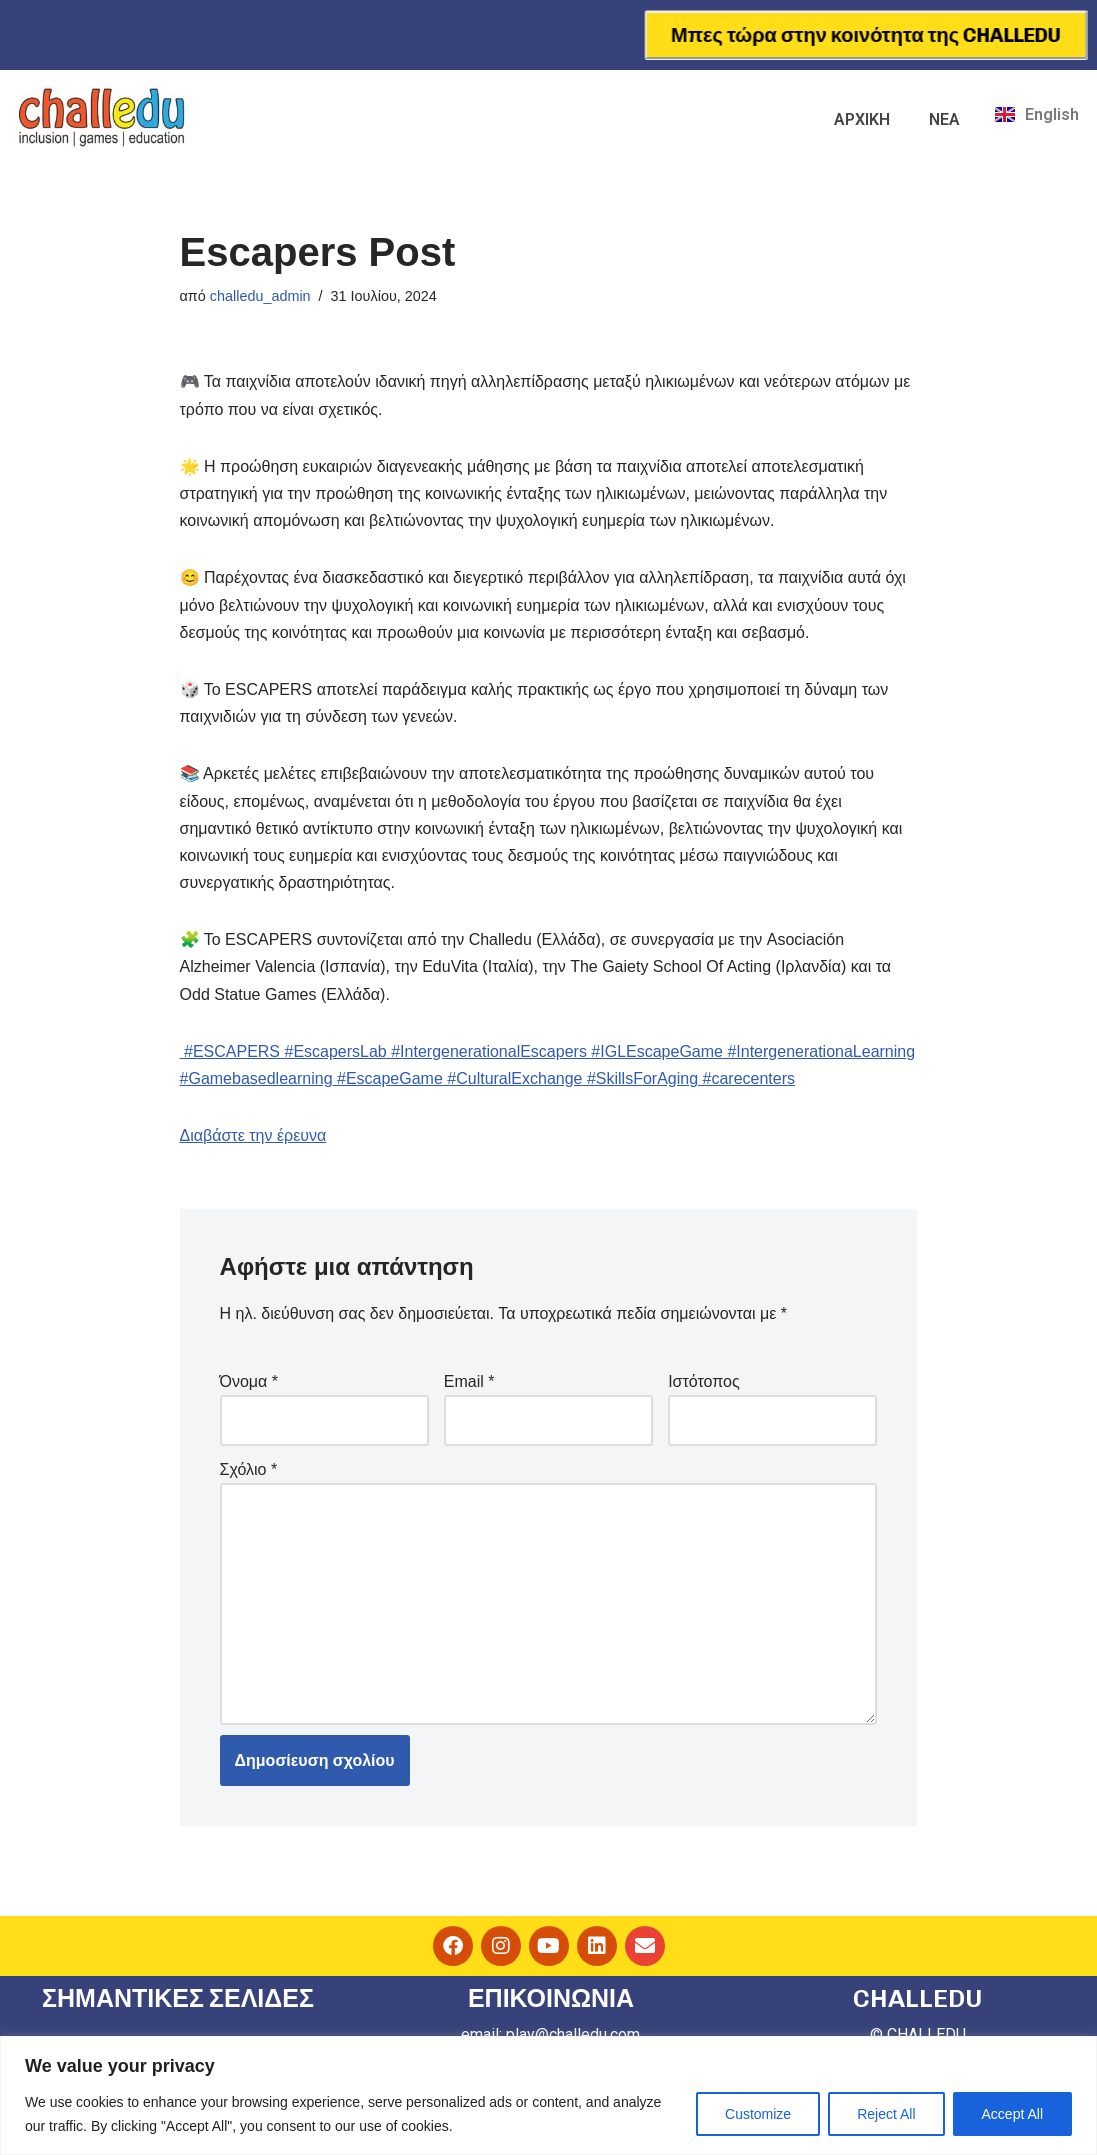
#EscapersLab (333, 1051)
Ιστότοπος (704, 1381)
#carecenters (746, 1078)
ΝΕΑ (944, 119)
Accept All (1012, 2114)
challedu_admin (260, 296)
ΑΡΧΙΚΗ (862, 119)
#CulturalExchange (513, 1078)
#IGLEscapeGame (655, 1051)
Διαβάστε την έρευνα (253, 1135)
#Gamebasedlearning (256, 1078)
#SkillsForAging (640, 1078)
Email (469, 1381)
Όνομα (249, 1381)
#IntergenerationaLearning (819, 1051)
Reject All (886, 2114)
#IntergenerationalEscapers (487, 1051)
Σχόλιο (249, 1469)
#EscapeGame (388, 1078)
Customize (758, 2114)
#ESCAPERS (230, 1051)
